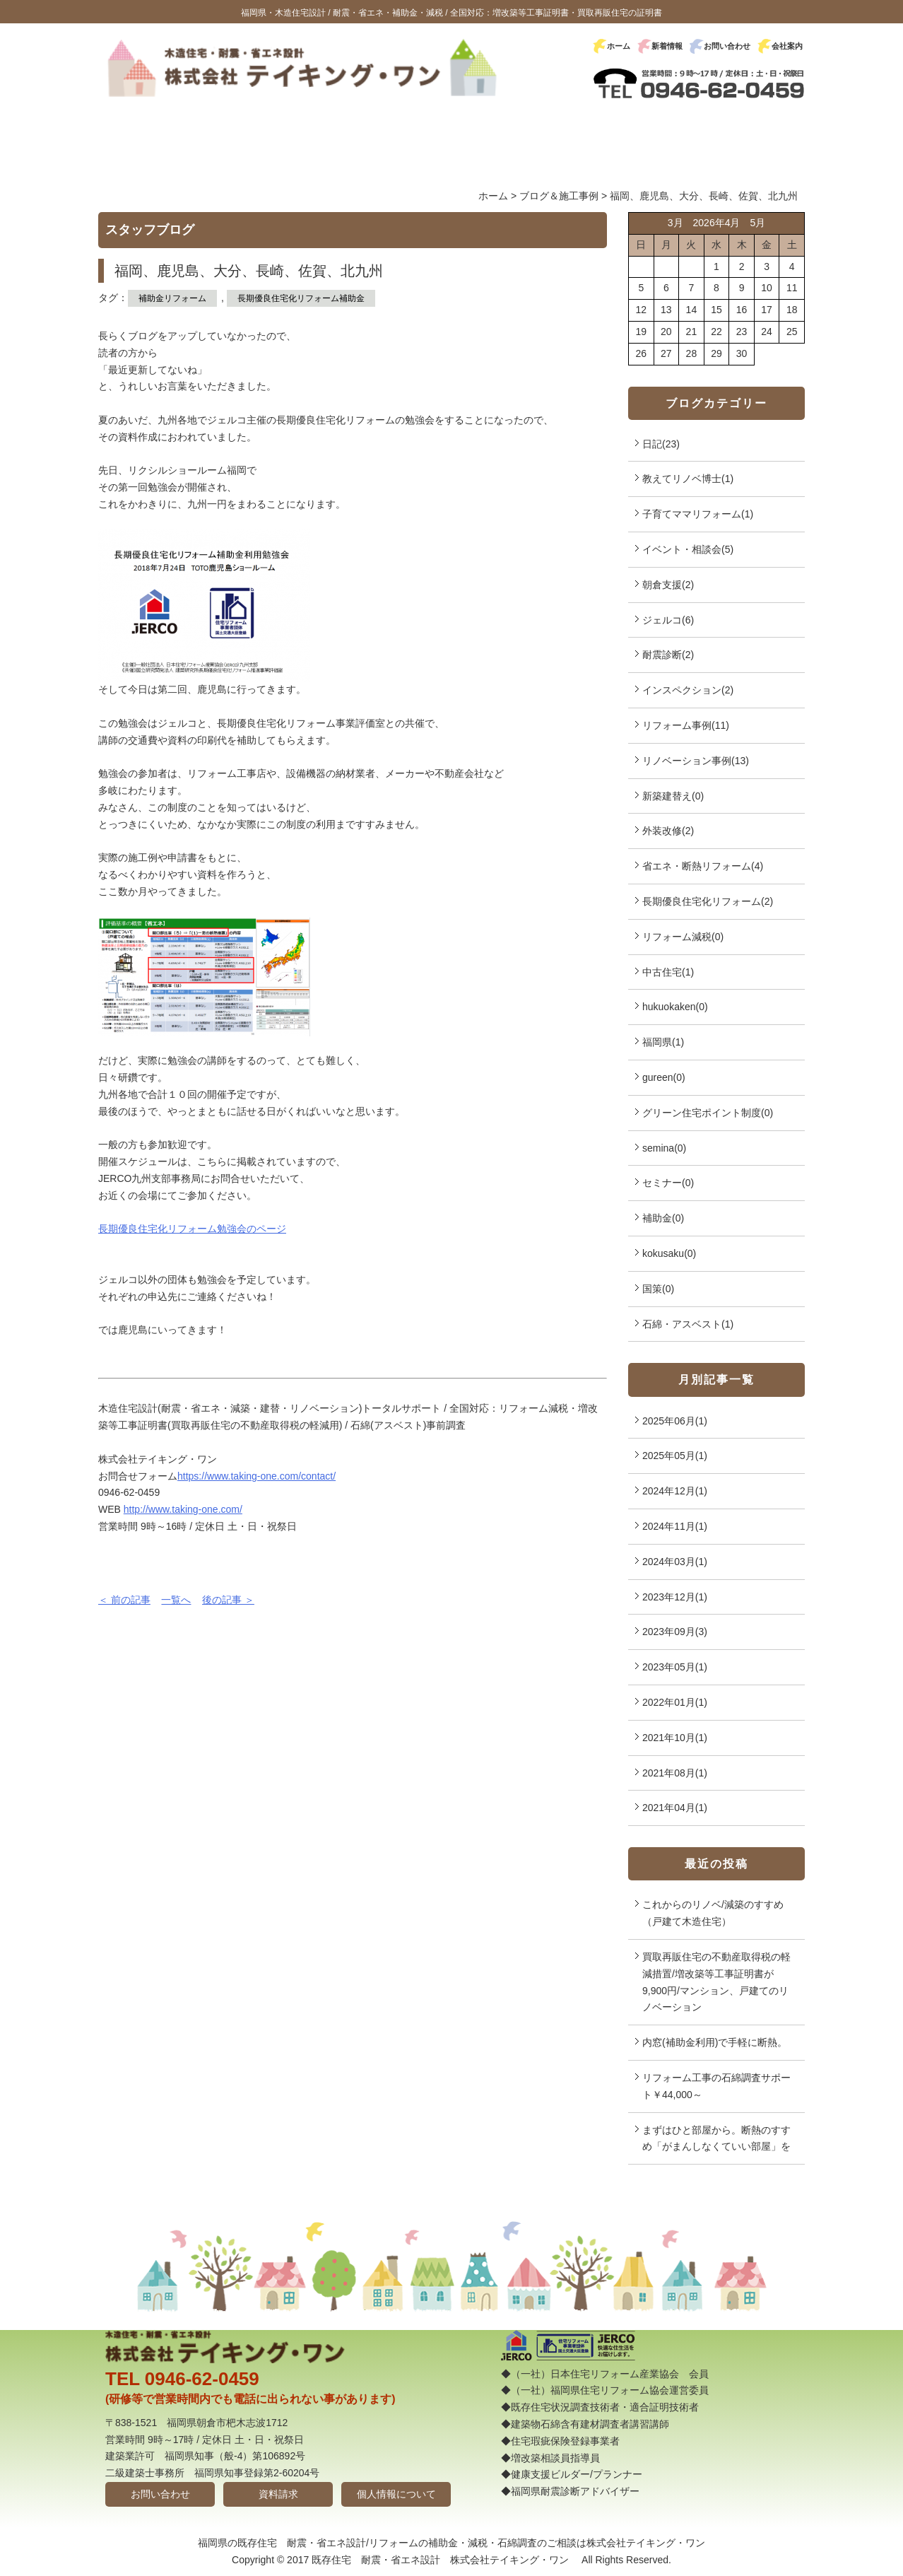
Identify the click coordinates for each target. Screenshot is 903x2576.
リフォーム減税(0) (683, 936)
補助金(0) (663, 1218)
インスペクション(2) (687, 690)
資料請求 (278, 2494)
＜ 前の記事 (124, 1599)
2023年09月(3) (674, 1631)
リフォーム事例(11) (685, 725)
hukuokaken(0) (675, 1006)
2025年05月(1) (674, 1455)
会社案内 (787, 46)
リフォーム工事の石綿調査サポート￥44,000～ (716, 2086)
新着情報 (667, 46)
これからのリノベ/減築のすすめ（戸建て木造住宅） (713, 1913)
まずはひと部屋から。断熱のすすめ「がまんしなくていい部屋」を (716, 2138)
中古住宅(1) (668, 972)
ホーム (618, 46)
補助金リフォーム (172, 298)
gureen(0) (663, 1077)
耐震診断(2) (668, 654)
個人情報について (396, 2494)
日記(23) (661, 444)
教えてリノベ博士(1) (687, 478)
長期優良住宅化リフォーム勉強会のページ (192, 1228)
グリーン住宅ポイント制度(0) (707, 1112)
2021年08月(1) (674, 1773)
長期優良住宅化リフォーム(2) (707, 901)
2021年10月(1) (674, 1737)
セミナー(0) (668, 1182)
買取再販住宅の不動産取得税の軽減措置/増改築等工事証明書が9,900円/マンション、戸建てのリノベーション (716, 1982)
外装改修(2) (668, 830)
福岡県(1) (663, 1042)
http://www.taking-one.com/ (183, 1509)
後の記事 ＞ (228, 1599)
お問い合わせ (727, 46)
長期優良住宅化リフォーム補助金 (301, 298)
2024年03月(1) (674, 1561)
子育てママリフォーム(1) (697, 514)
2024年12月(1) (674, 1491)
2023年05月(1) (674, 1667)
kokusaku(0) (669, 1253)
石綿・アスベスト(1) (687, 1324)
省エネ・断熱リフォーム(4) (702, 866)
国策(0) (658, 1288)
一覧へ (176, 1599)
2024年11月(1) (674, 1526)
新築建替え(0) (673, 796)
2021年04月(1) (674, 1807)
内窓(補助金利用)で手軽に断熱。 (714, 2042)
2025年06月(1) (674, 1421)
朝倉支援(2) (668, 584)
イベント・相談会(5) (687, 549)
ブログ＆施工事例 (558, 195)
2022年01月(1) (674, 1702)
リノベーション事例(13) (695, 760)
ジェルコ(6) (668, 620)
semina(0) (664, 1148)
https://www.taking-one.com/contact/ (256, 1476)
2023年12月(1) (674, 1597)
